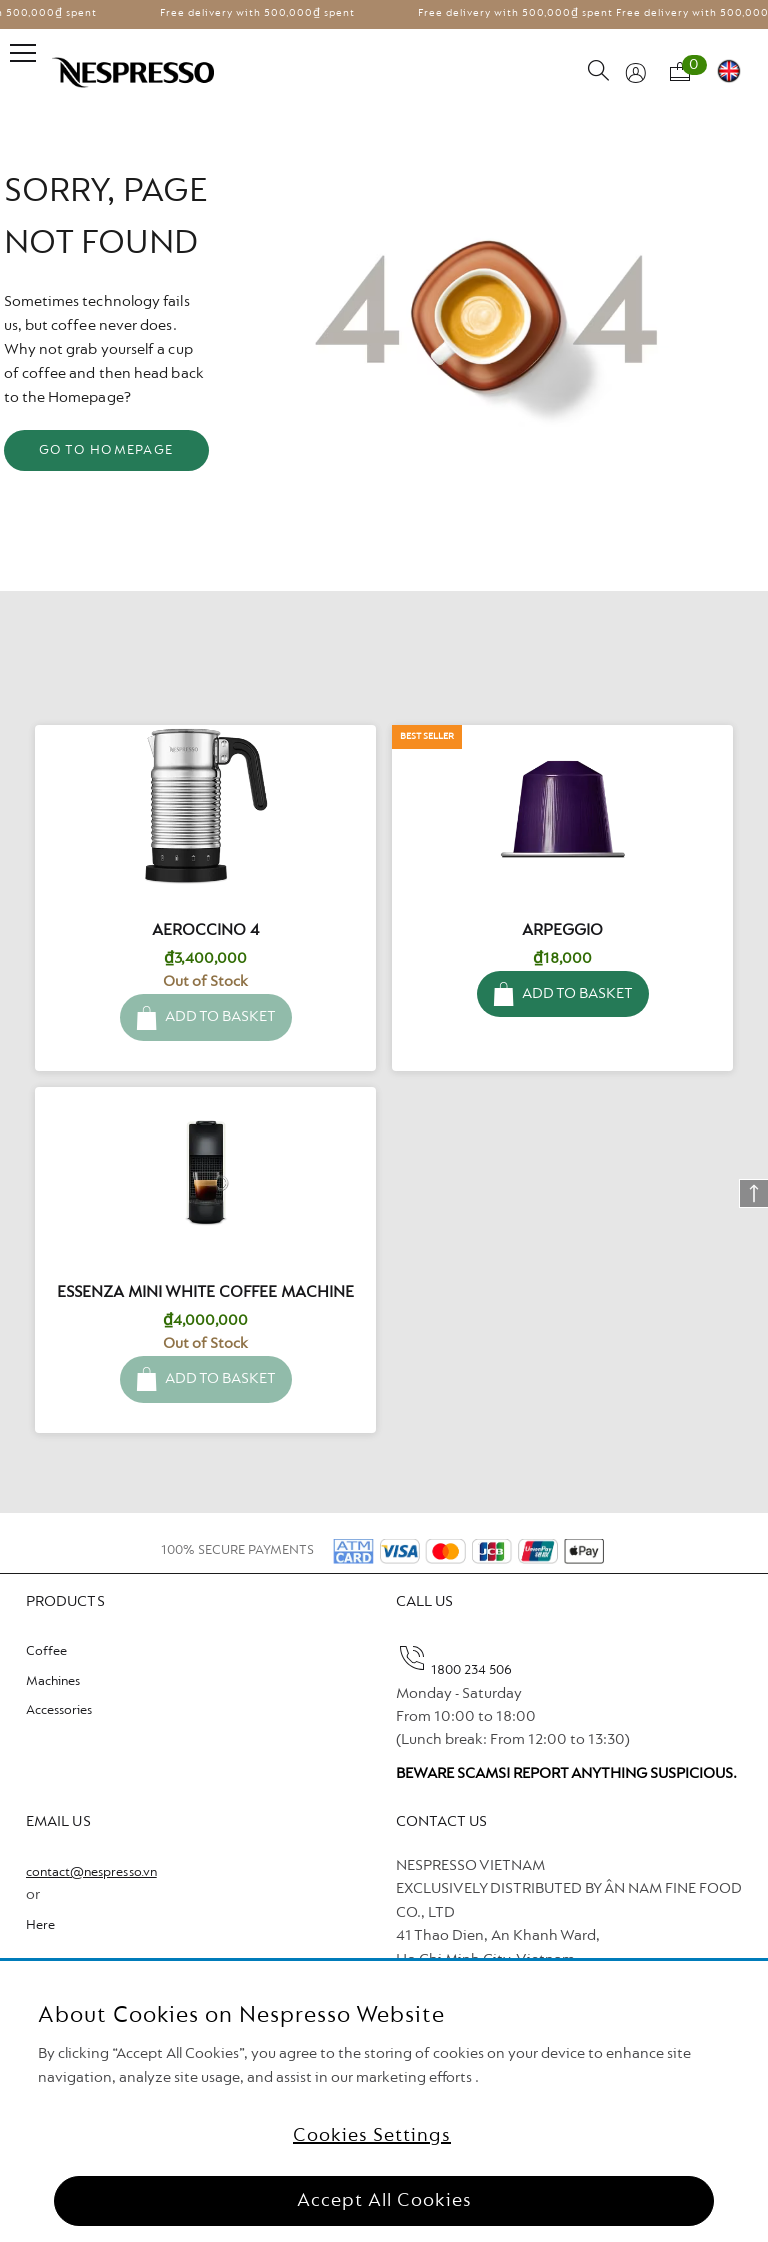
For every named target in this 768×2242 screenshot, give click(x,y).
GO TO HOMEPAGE (106, 451)
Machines (53, 1682)
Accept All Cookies (384, 2201)
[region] (384, 2101)
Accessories (59, 1711)
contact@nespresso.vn (91, 1873)
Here (40, 1926)
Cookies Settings (372, 2136)
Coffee (46, 1652)
